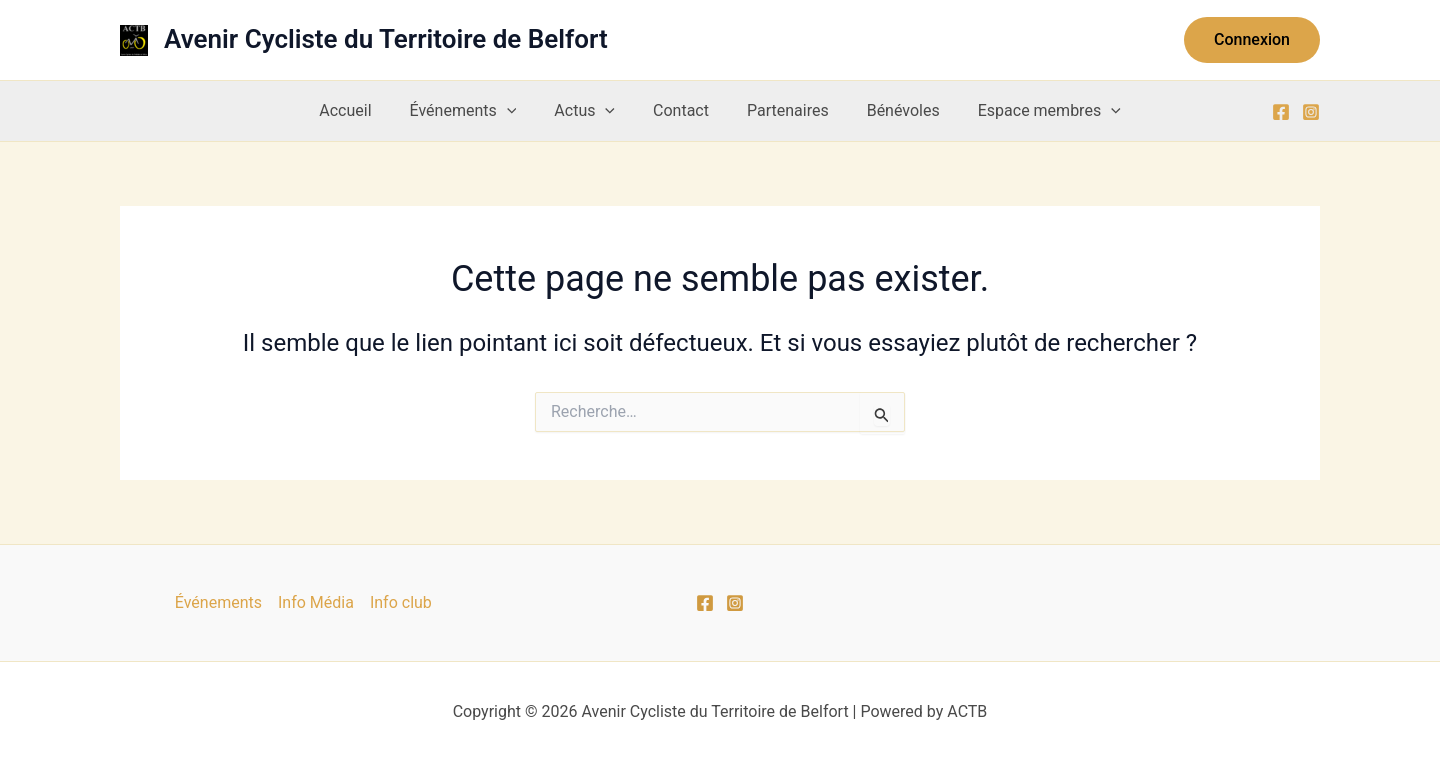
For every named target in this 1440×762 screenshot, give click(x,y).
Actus (590, 111)
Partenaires (782, 110)
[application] (519, 111)
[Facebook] (1281, 112)
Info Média (316, 602)
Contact (681, 110)
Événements (475, 111)
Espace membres (1031, 111)
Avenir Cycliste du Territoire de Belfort (386, 39)
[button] (1252, 40)
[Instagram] (1311, 112)
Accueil (363, 110)
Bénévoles (891, 110)
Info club (401, 602)
